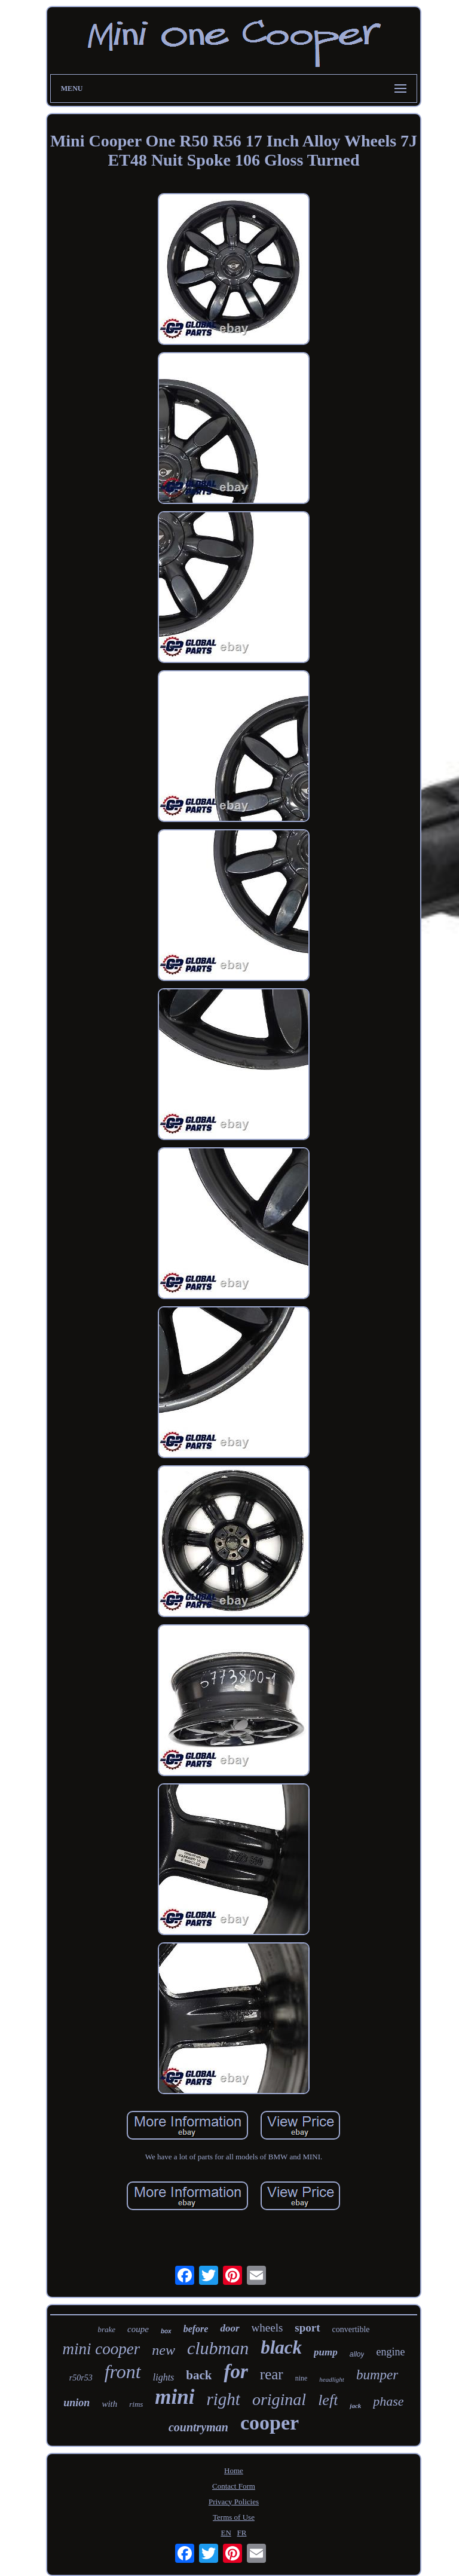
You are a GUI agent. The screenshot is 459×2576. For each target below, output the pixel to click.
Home (233, 2470)
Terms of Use (234, 2517)
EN (226, 2532)
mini (174, 2397)
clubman (218, 2348)
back (199, 2375)
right (223, 2399)
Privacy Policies (234, 2501)
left (328, 2400)
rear (271, 2374)
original (279, 2399)
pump (326, 2352)
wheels (267, 2327)
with (109, 2404)
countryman (198, 2427)
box (166, 2331)
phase (388, 2401)
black (281, 2347)
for (235, 2371)
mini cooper (101, 2349)
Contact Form (233, 2486)
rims (136, 2404)
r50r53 (81, 2377)
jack (355, 2405)
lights (164, 2377)
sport (307, 2327)
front (123, 2371)
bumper (377, 2374)
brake (106, 2329)
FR (242, 2532)
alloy (357, 2354)
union (76, 2403)
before (196, 2329)
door (229, 2328)
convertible (351, 2329)
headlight (331, 2379)
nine (301, 2378)
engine (390, 2352)
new (163, 2350)
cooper (269, 2423)
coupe (138, 2329)
